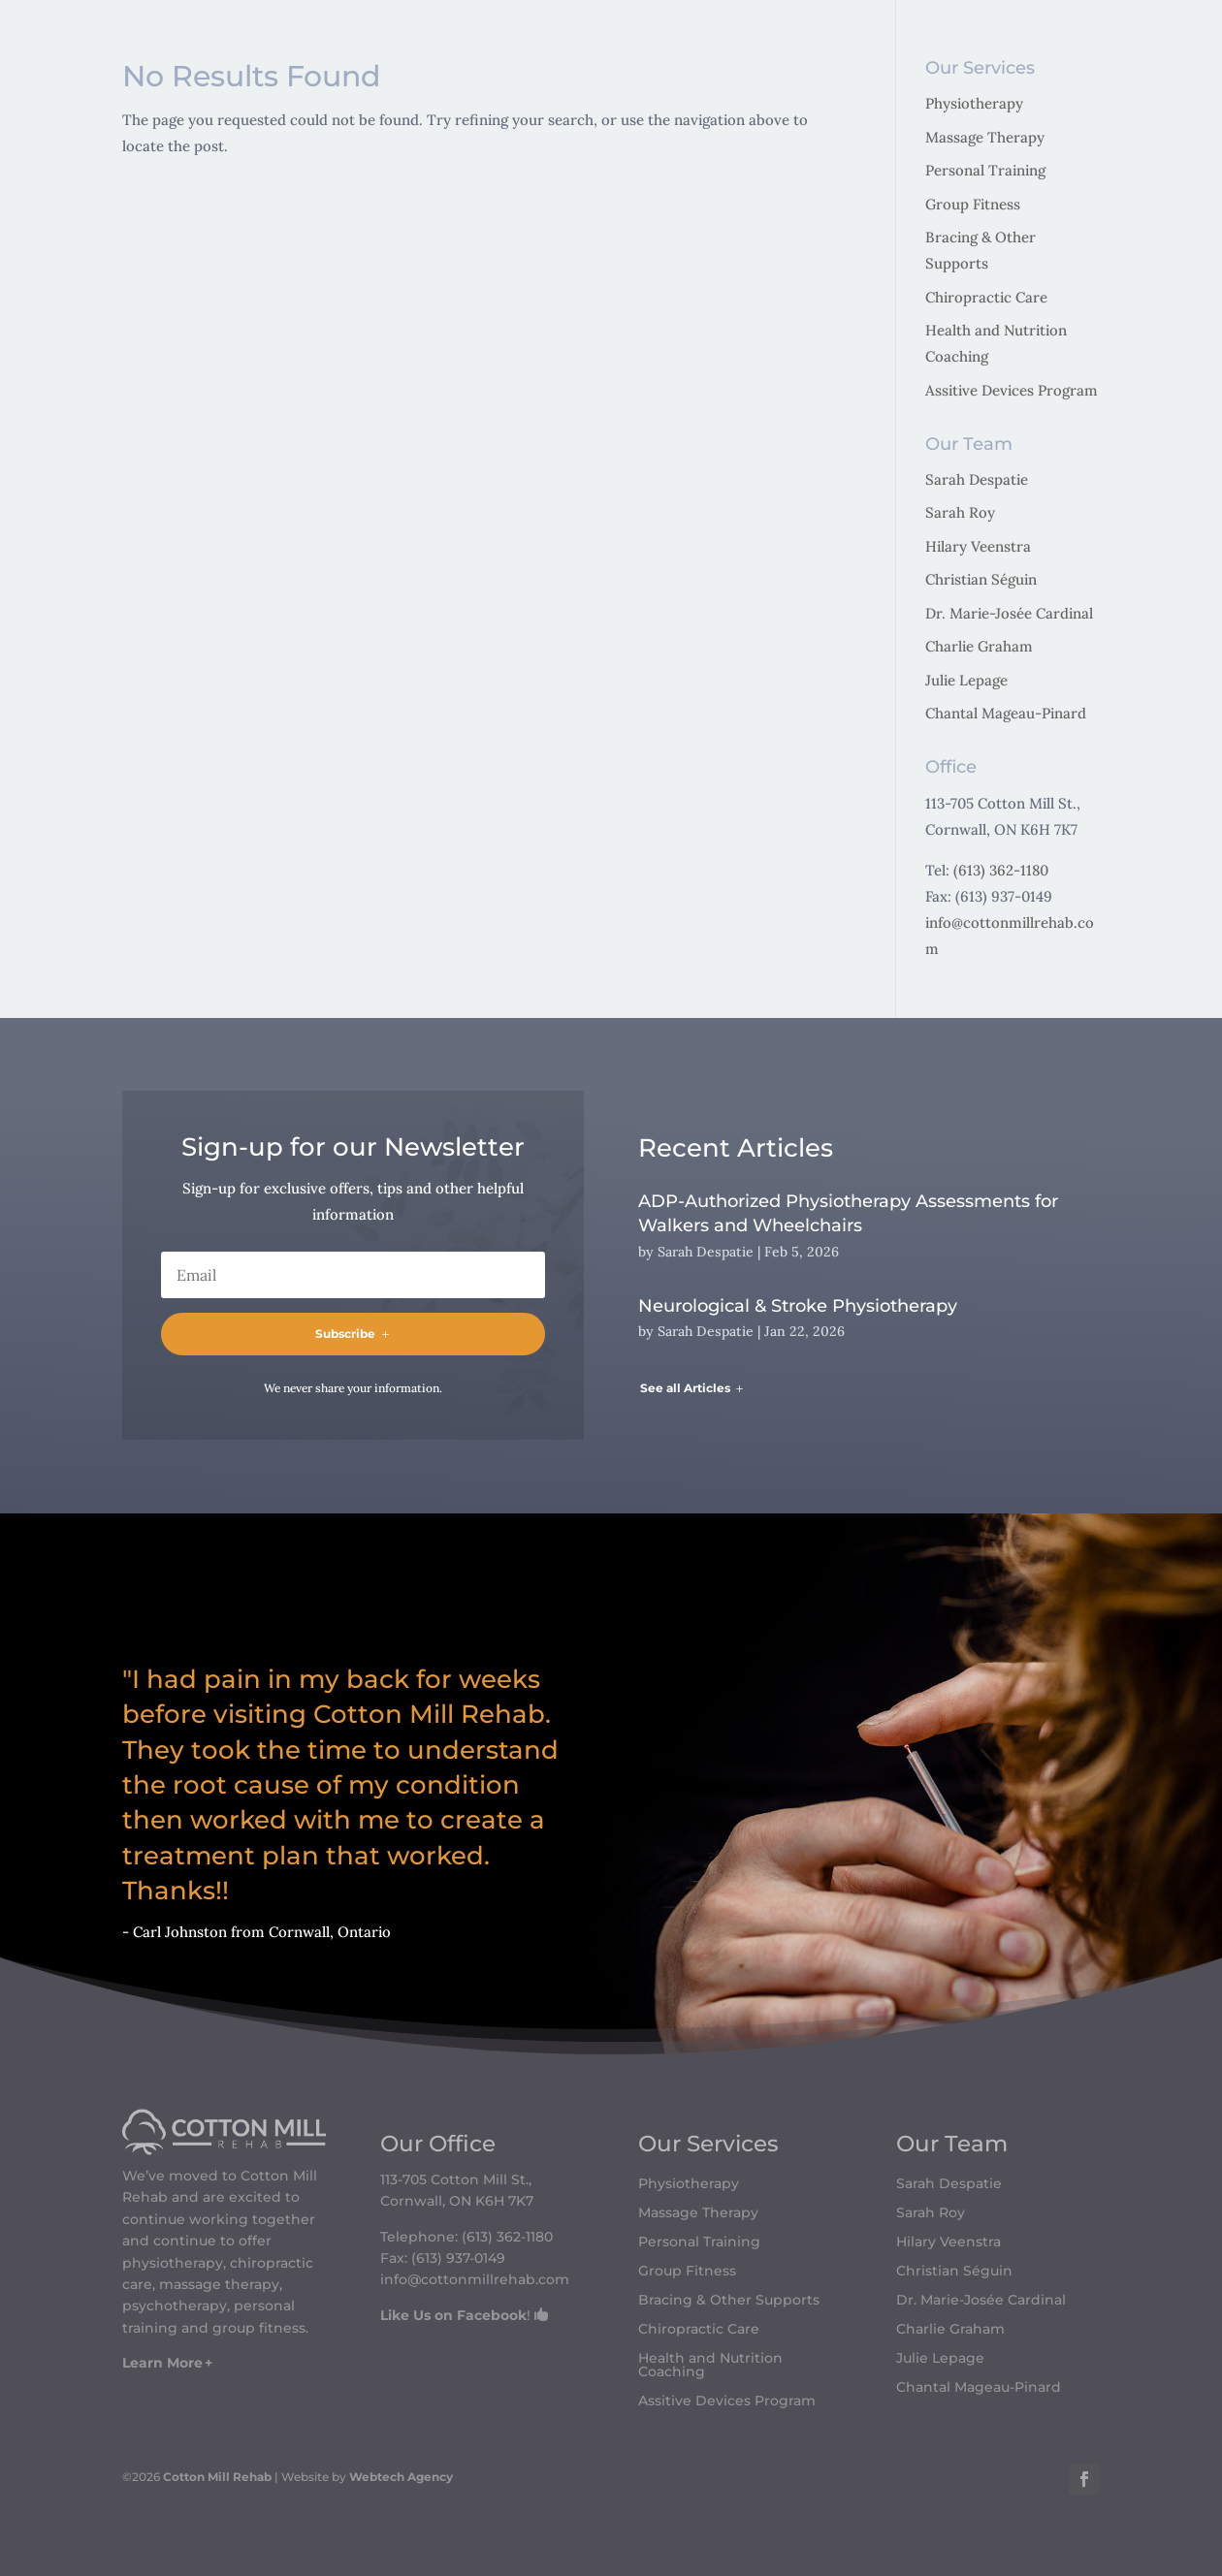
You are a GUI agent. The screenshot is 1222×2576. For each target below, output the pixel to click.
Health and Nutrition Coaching (710, 2365)
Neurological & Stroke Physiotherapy (797, 1306)
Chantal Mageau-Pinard (1005, 713)
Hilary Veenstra (978, 546)
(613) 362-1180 (1000, 870)
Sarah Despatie (976, 479)
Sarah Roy (960, 512)
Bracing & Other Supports (729, 2300)
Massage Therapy (985, 137)
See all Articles (685, 1388)
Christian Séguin (981, 579)
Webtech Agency (401, 2476)
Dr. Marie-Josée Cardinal (1009, 613)
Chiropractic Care (986, 297)
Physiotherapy (974, 103)
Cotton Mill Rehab (216, 2476)
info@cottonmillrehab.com (474, 2279)
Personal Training (985, 170)
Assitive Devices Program (1011, 390)
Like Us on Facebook (453, 2315)
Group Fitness (972, 204)
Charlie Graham (979, 646)
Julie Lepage (966, 680)
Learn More (162, 2362)
